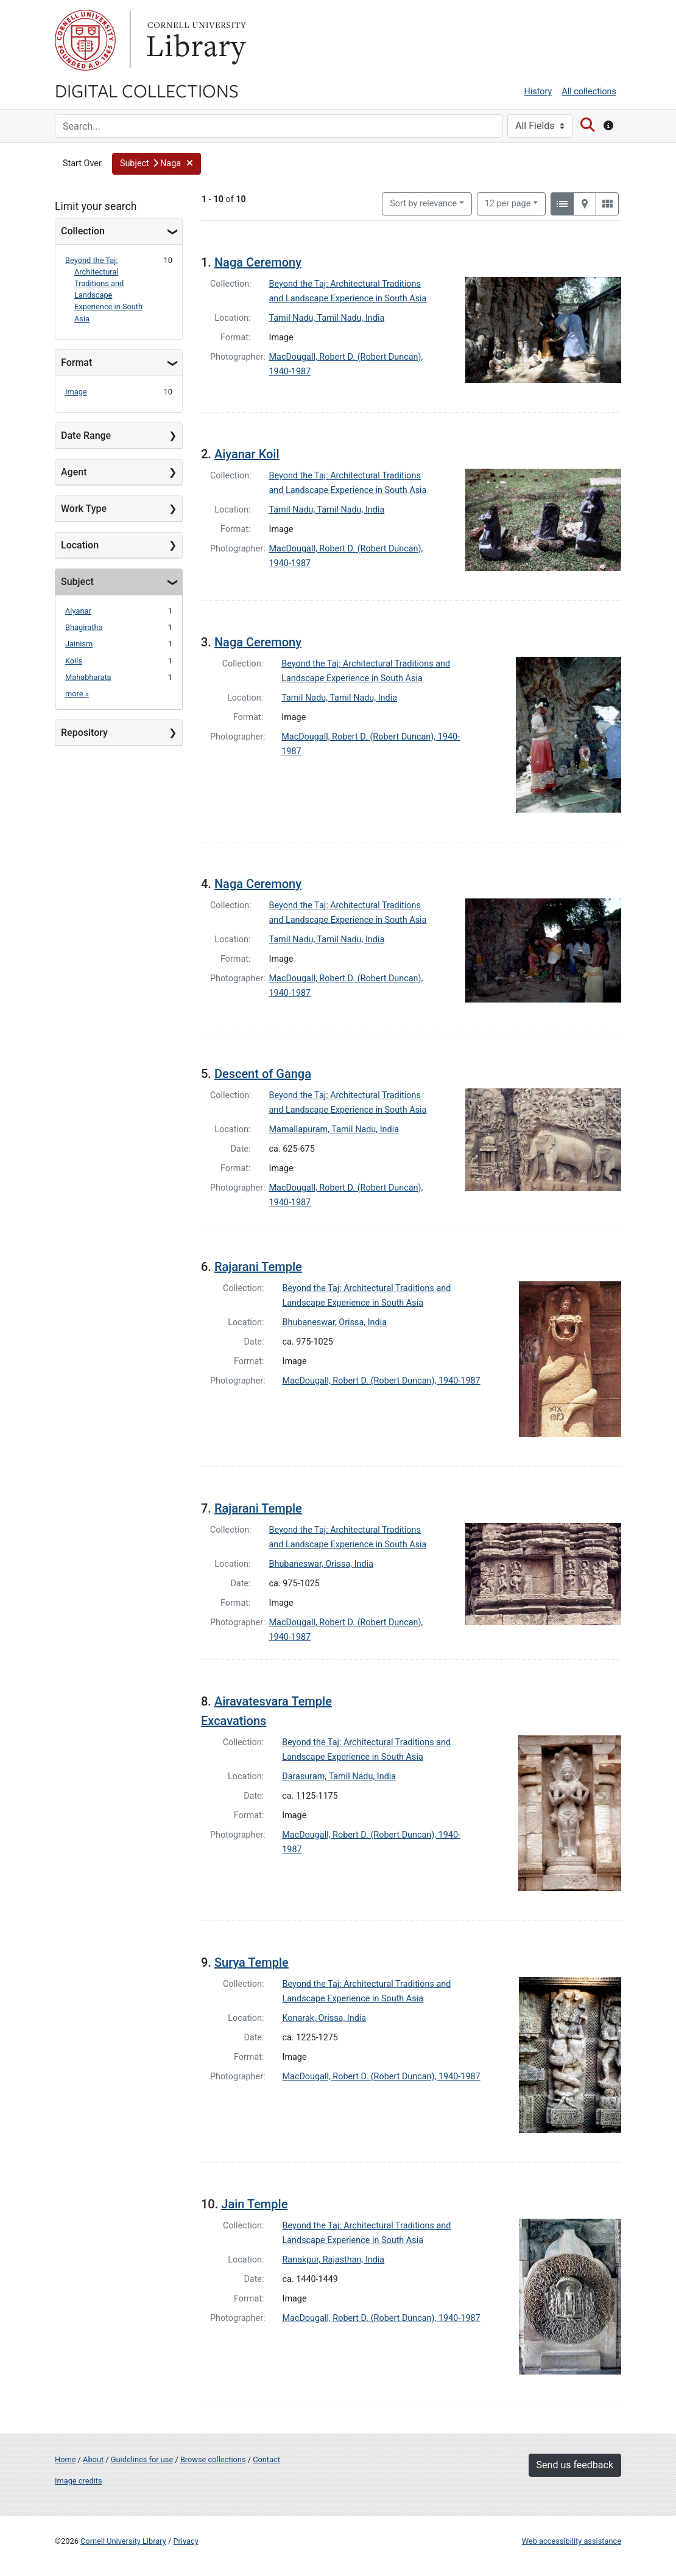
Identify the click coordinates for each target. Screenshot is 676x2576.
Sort (423, 203)
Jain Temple (254, 2204)
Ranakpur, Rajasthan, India (334, 2260)
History (538, 91)
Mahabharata (88, 677)
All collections (589, 91)
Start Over (82, 163)
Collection (83, 231)
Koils (73, 660)
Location (80, 545)
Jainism (79, 643)
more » (77, 693)
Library (195, 40)
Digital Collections (147, 90)
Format (76, 362)
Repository (84, 732)
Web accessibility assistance (571, 2541)
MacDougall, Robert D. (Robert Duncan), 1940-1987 (382, 1381)
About (93, 2459)
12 (508, 203)
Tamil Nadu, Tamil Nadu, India (327, 318)
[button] (157, 164)
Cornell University (85, 40)
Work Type (84, 508)
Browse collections (213, 2459)
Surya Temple (251, 1962)
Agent (73, 472)
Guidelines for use (142, 2459)
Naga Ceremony (257, 262)
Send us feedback (575, 2465)
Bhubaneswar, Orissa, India (335, 1322)
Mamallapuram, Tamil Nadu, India (334, 1129)
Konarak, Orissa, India (325, 2018)
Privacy (185, 2541)
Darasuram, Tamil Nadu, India (339, 1776)
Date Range (86, 435)
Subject (77, 581)
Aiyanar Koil (247, 454)
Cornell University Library (123, 2541)
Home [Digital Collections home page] (65, 2459)
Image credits (78, 2480)
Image (76, 391)
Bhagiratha (84, 627)
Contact (266, 2459)
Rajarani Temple (258, 1266)
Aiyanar (78, 610)
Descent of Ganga (262, 1073)
